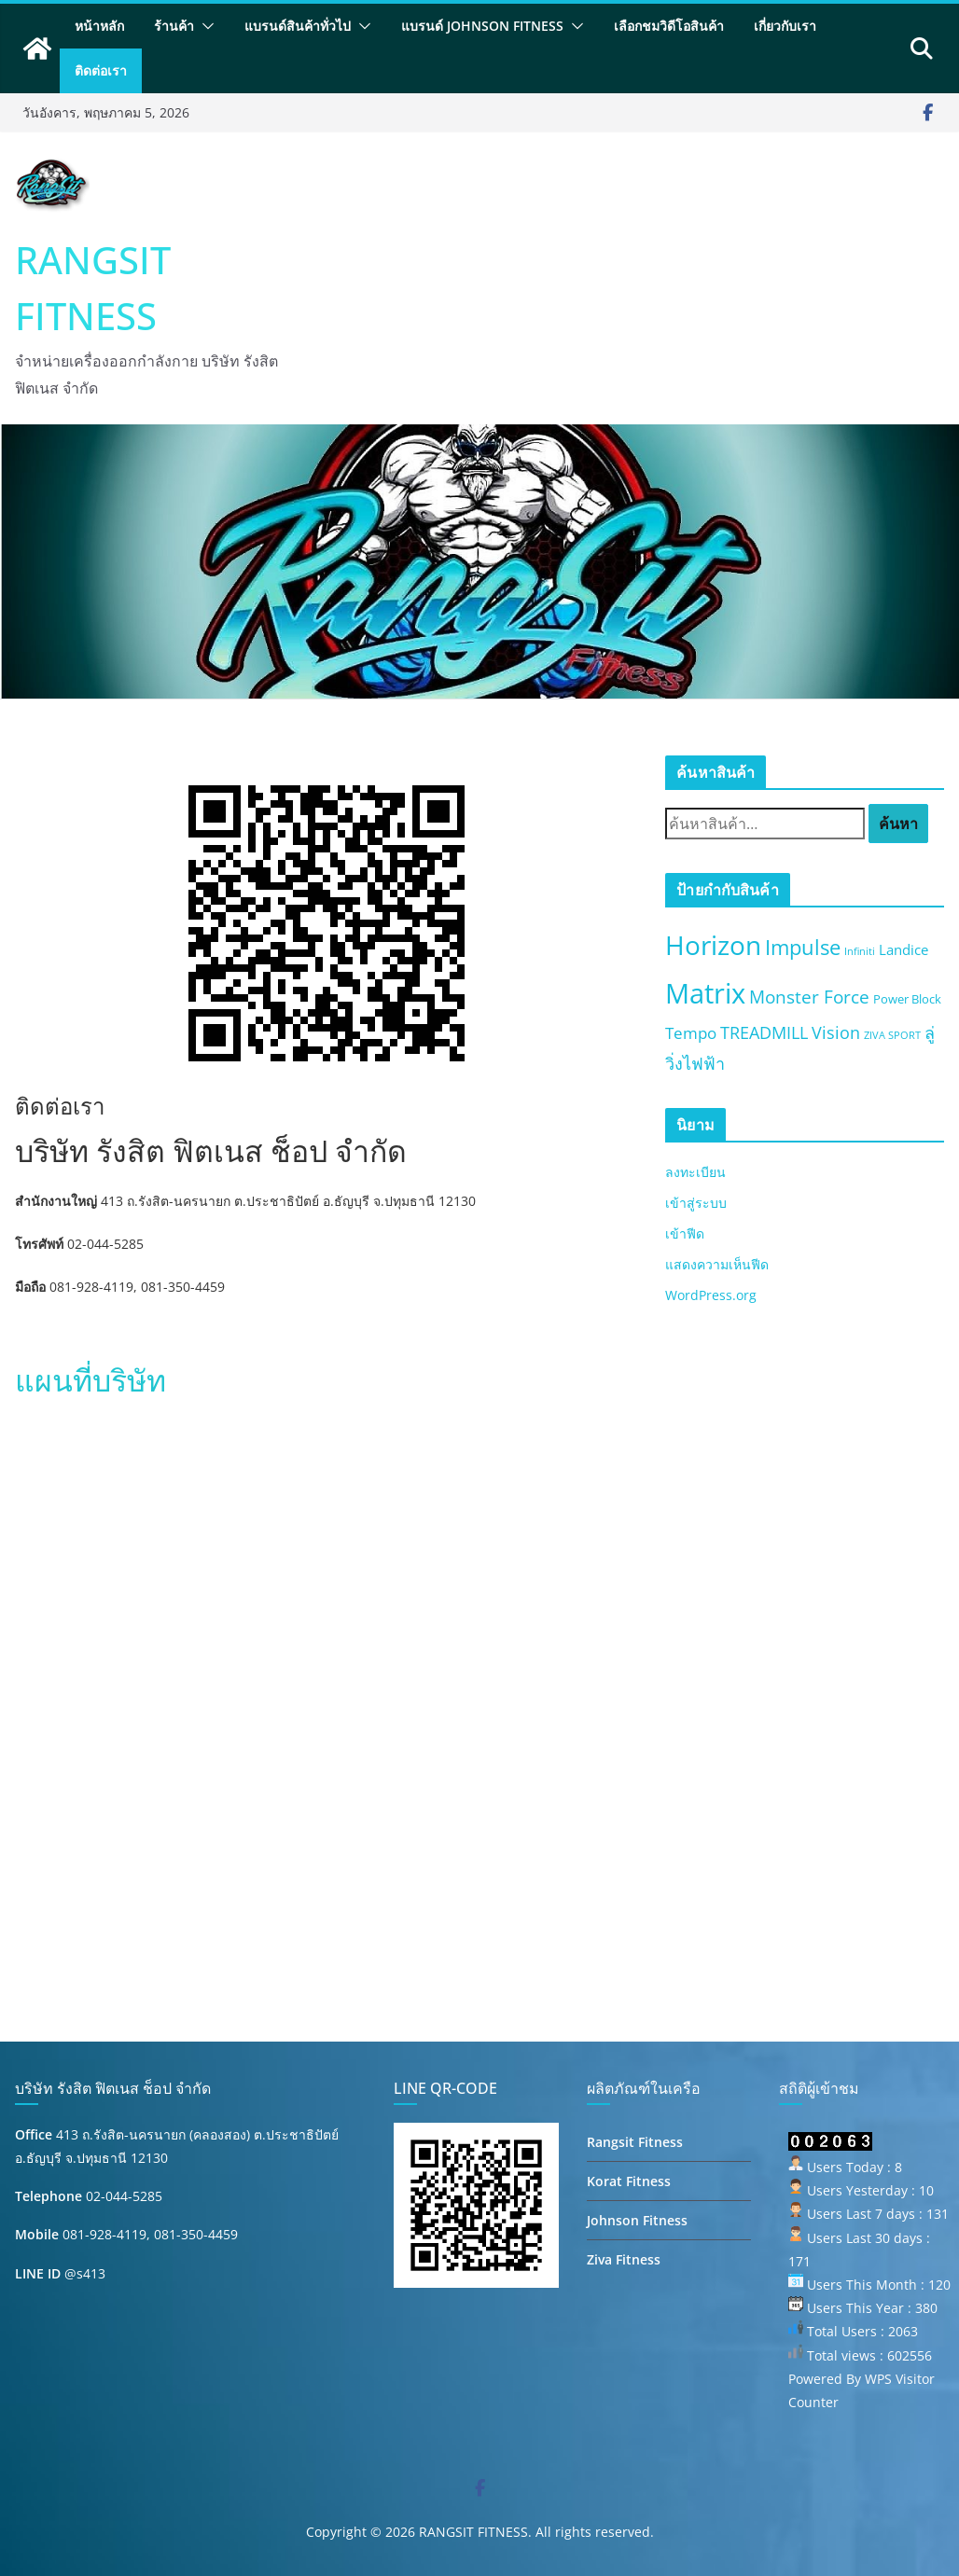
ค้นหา (898, 823)
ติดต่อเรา (101, 70)
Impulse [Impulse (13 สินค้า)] (803, 947)
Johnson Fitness (637, 2220)
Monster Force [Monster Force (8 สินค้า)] (809, 996)
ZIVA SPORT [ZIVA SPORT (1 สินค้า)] (892, 1035)
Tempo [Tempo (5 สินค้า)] (690, 1033)
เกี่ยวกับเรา (785, 26)
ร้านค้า (174, 26)
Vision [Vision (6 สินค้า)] (836, 1032)
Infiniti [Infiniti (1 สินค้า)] (859, 951)
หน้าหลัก (99, 26)
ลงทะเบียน (695, 1172)
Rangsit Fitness (635, 2142)
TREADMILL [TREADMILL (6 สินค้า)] (764, 1032)
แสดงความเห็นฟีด (717, 1264)
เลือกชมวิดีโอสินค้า (669, 26)
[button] (204, 26)
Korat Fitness (629, 2181)
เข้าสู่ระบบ (696, 1203)
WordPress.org (711, 1295)
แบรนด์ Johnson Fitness (482, 26)
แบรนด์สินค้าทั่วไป (297, 26)
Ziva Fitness (623, 2259)
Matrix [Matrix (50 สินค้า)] (705, 993)
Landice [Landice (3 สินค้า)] (903, 949)
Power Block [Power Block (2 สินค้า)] (907, 998)
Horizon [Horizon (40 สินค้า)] (713, 945)
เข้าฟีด (684, 1233)
